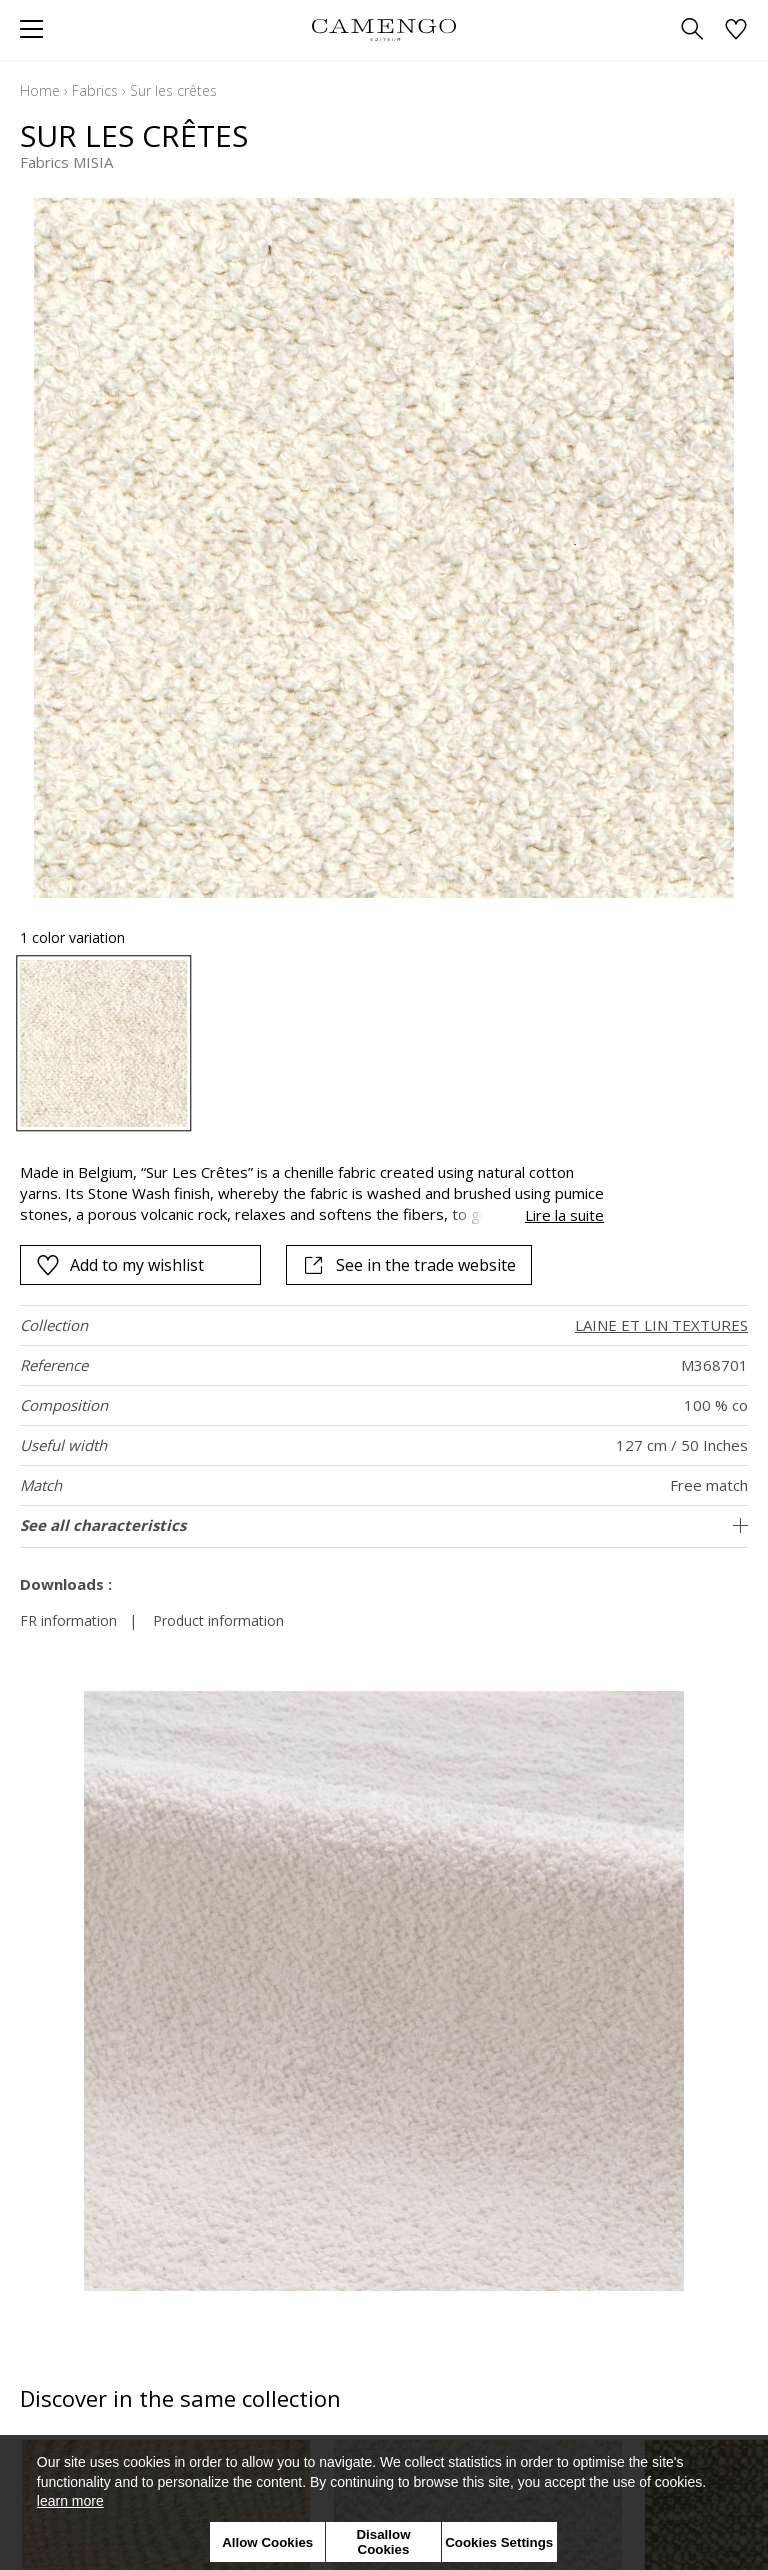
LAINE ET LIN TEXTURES (661, 1325)
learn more (70, 2501)
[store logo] (383, 29)
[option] (103, 1043)
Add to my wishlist (120, 1265)
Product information (218, 1620)
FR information (68, 1620)
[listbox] (384, 1043)
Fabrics (95, 90)
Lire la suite (564, 1215)
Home (40, 90)
